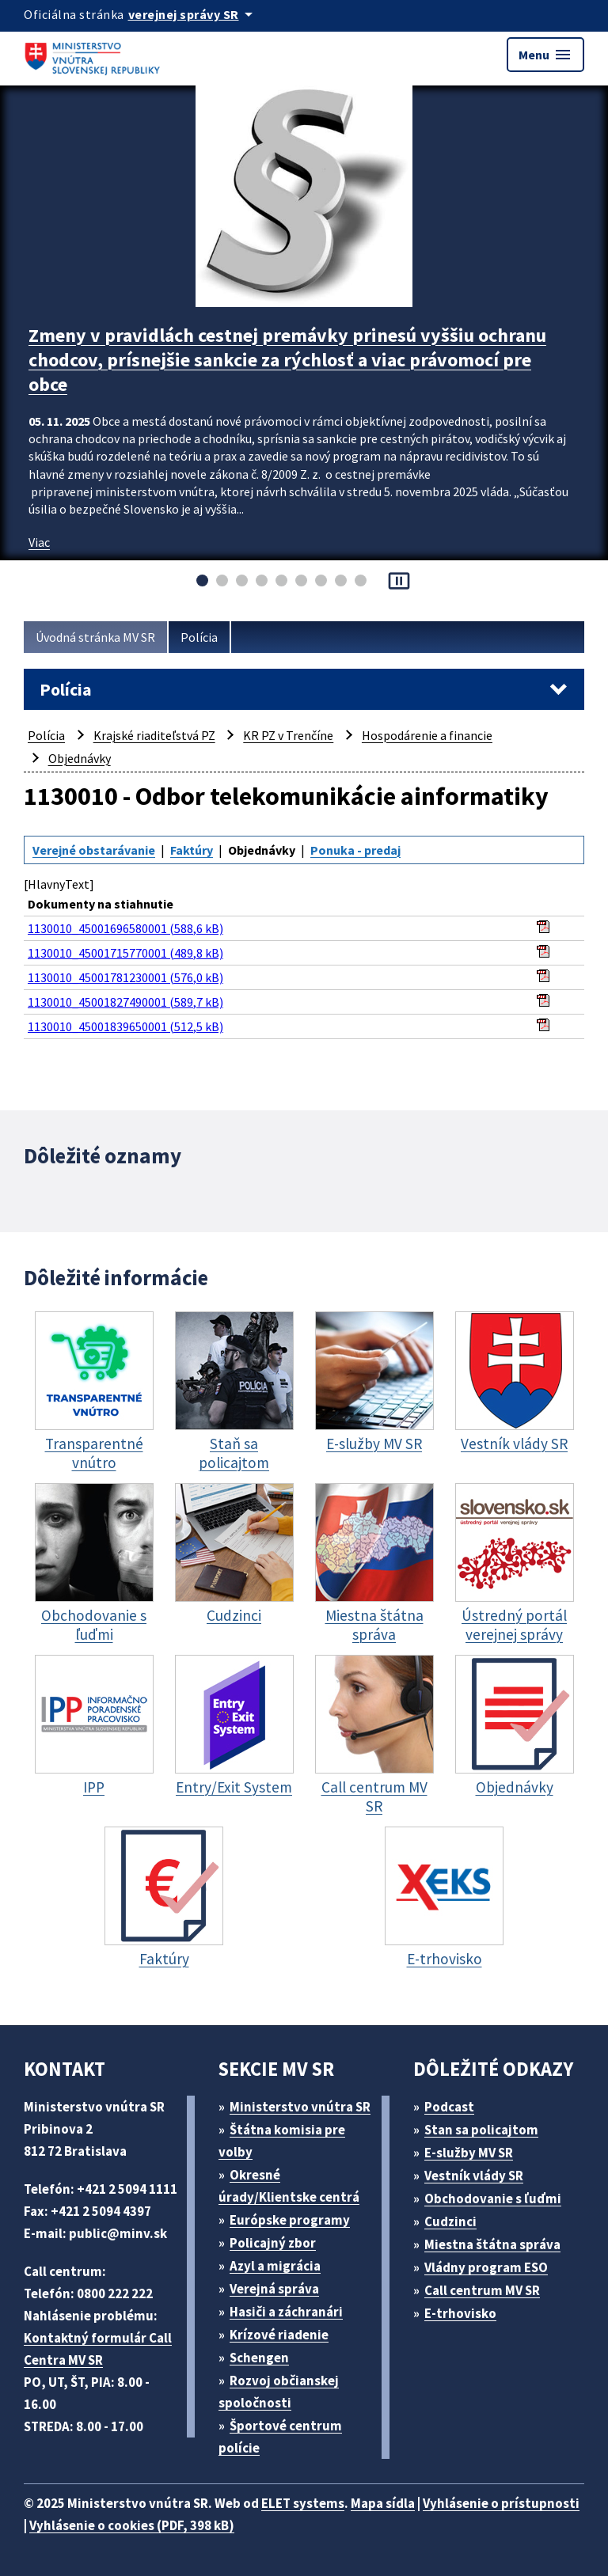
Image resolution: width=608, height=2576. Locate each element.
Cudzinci (450, 2221)
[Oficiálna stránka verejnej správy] (193, 14)
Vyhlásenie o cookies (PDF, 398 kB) (131, 2525)
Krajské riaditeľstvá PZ (154, 735)
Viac (39, 542)
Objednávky (79, 758)
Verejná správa (274, 2288)
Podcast (449, 2106)
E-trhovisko (460, 2313)
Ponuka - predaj (355, 850)
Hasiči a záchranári (286, 2311)
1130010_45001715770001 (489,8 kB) (125, 953)
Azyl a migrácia (275, 2265)
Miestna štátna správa (492, 2244)
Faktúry (191, 850)
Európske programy (290, 2220)
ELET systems (302, 2503)
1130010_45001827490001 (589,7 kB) (125, 1002)
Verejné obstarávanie (93, 850)
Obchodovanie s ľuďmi (492, 2198)
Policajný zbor (273, 2243)
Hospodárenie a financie (427, 735)
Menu (545, 54)
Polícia (199, 637)
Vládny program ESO (486, 2267)
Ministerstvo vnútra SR (300, 2106)
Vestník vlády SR (473, 2175)
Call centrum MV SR (482, 2290)
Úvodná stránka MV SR (95, 637)
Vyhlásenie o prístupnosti (501, 2503)
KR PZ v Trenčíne (288, 735)
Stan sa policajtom (481, 2129)
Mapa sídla (383, 2503)
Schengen (259, 2357)
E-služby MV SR (468, 2152)
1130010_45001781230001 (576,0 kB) (125, 977)
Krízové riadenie (279, 2334)
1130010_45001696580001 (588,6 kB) (125, 928)
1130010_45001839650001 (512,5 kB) (125, 1026)
